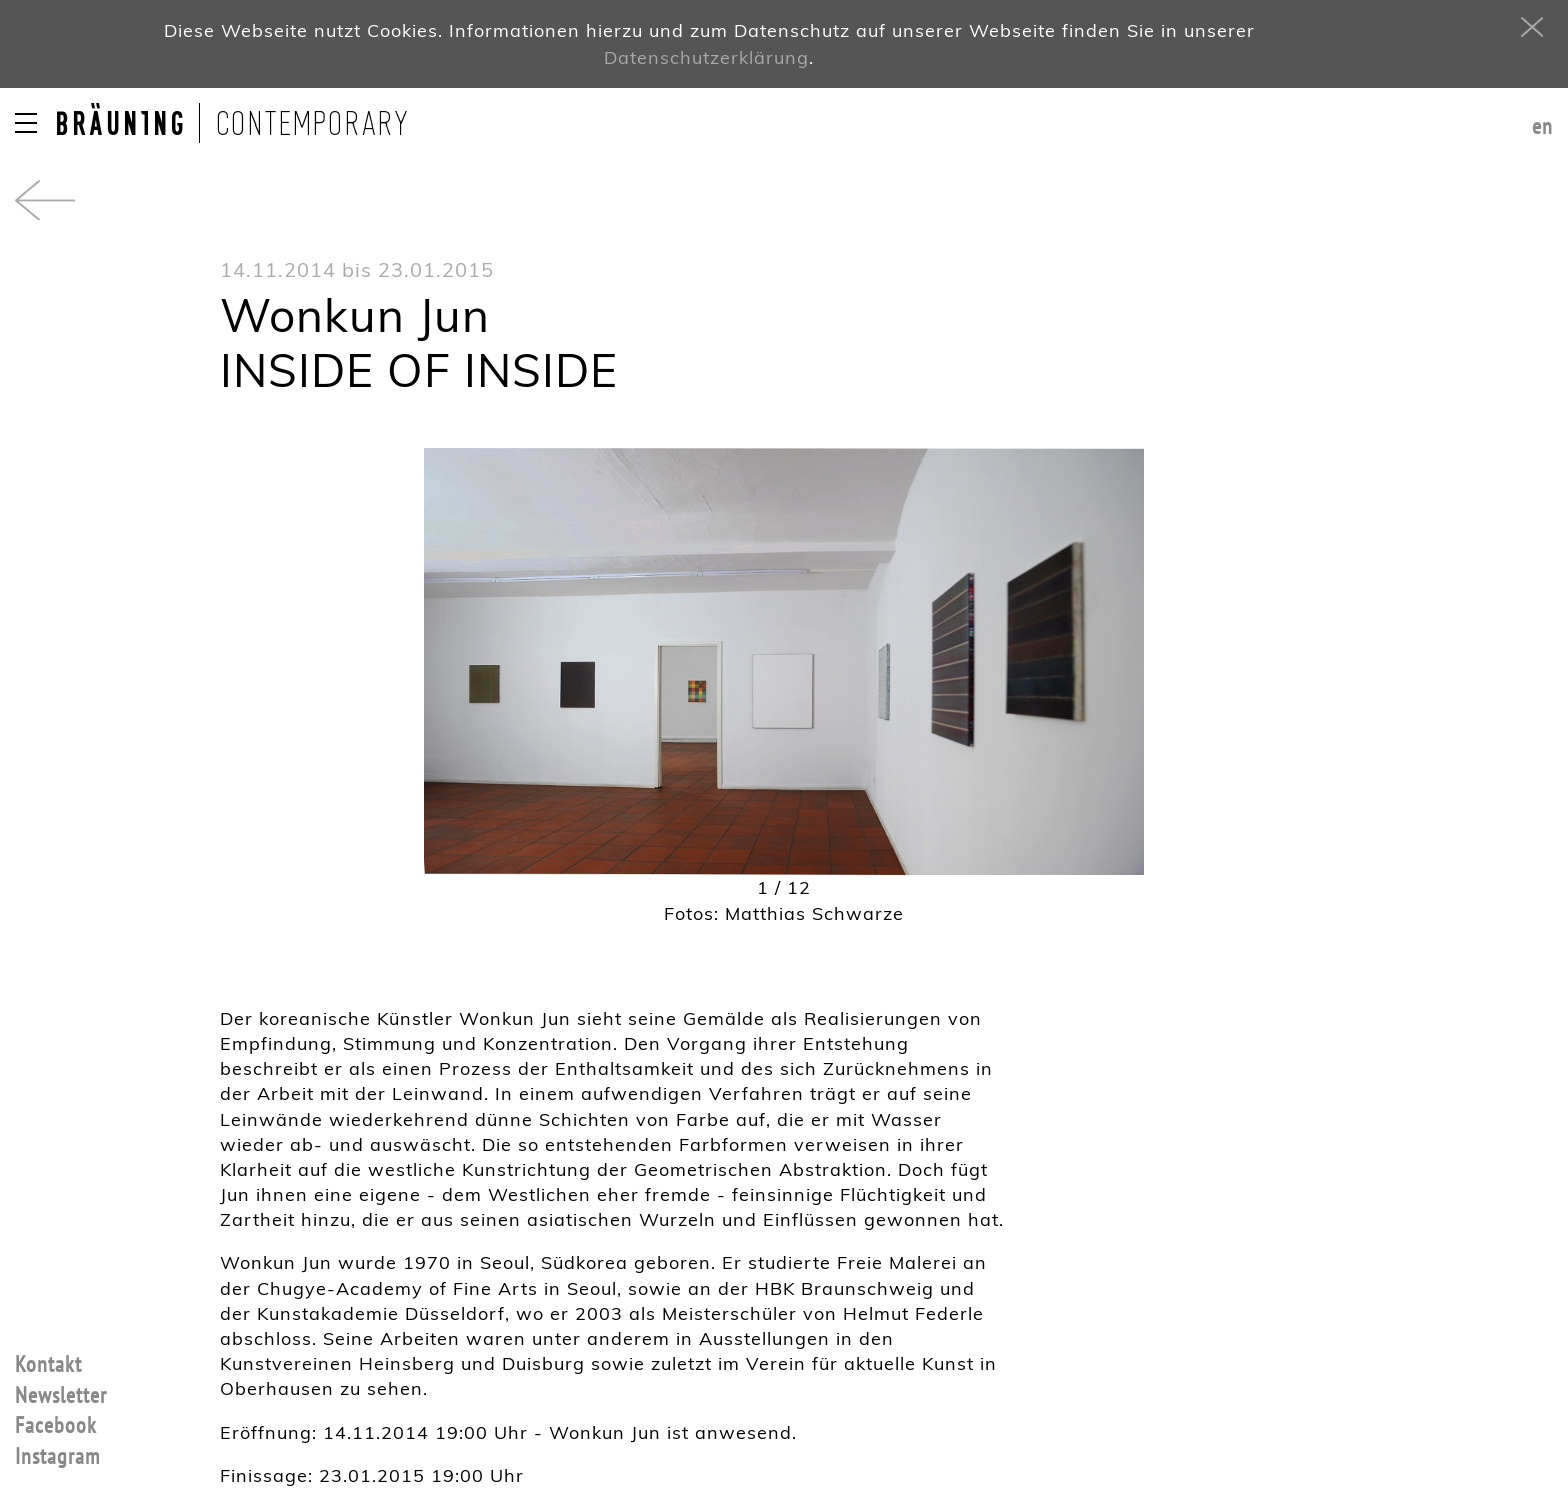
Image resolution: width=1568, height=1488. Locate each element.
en (1542, 127)
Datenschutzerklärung (706, 57)
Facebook (56, 1426)
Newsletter (61, 1396)
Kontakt (48, 1365)
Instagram (57, 1457)
